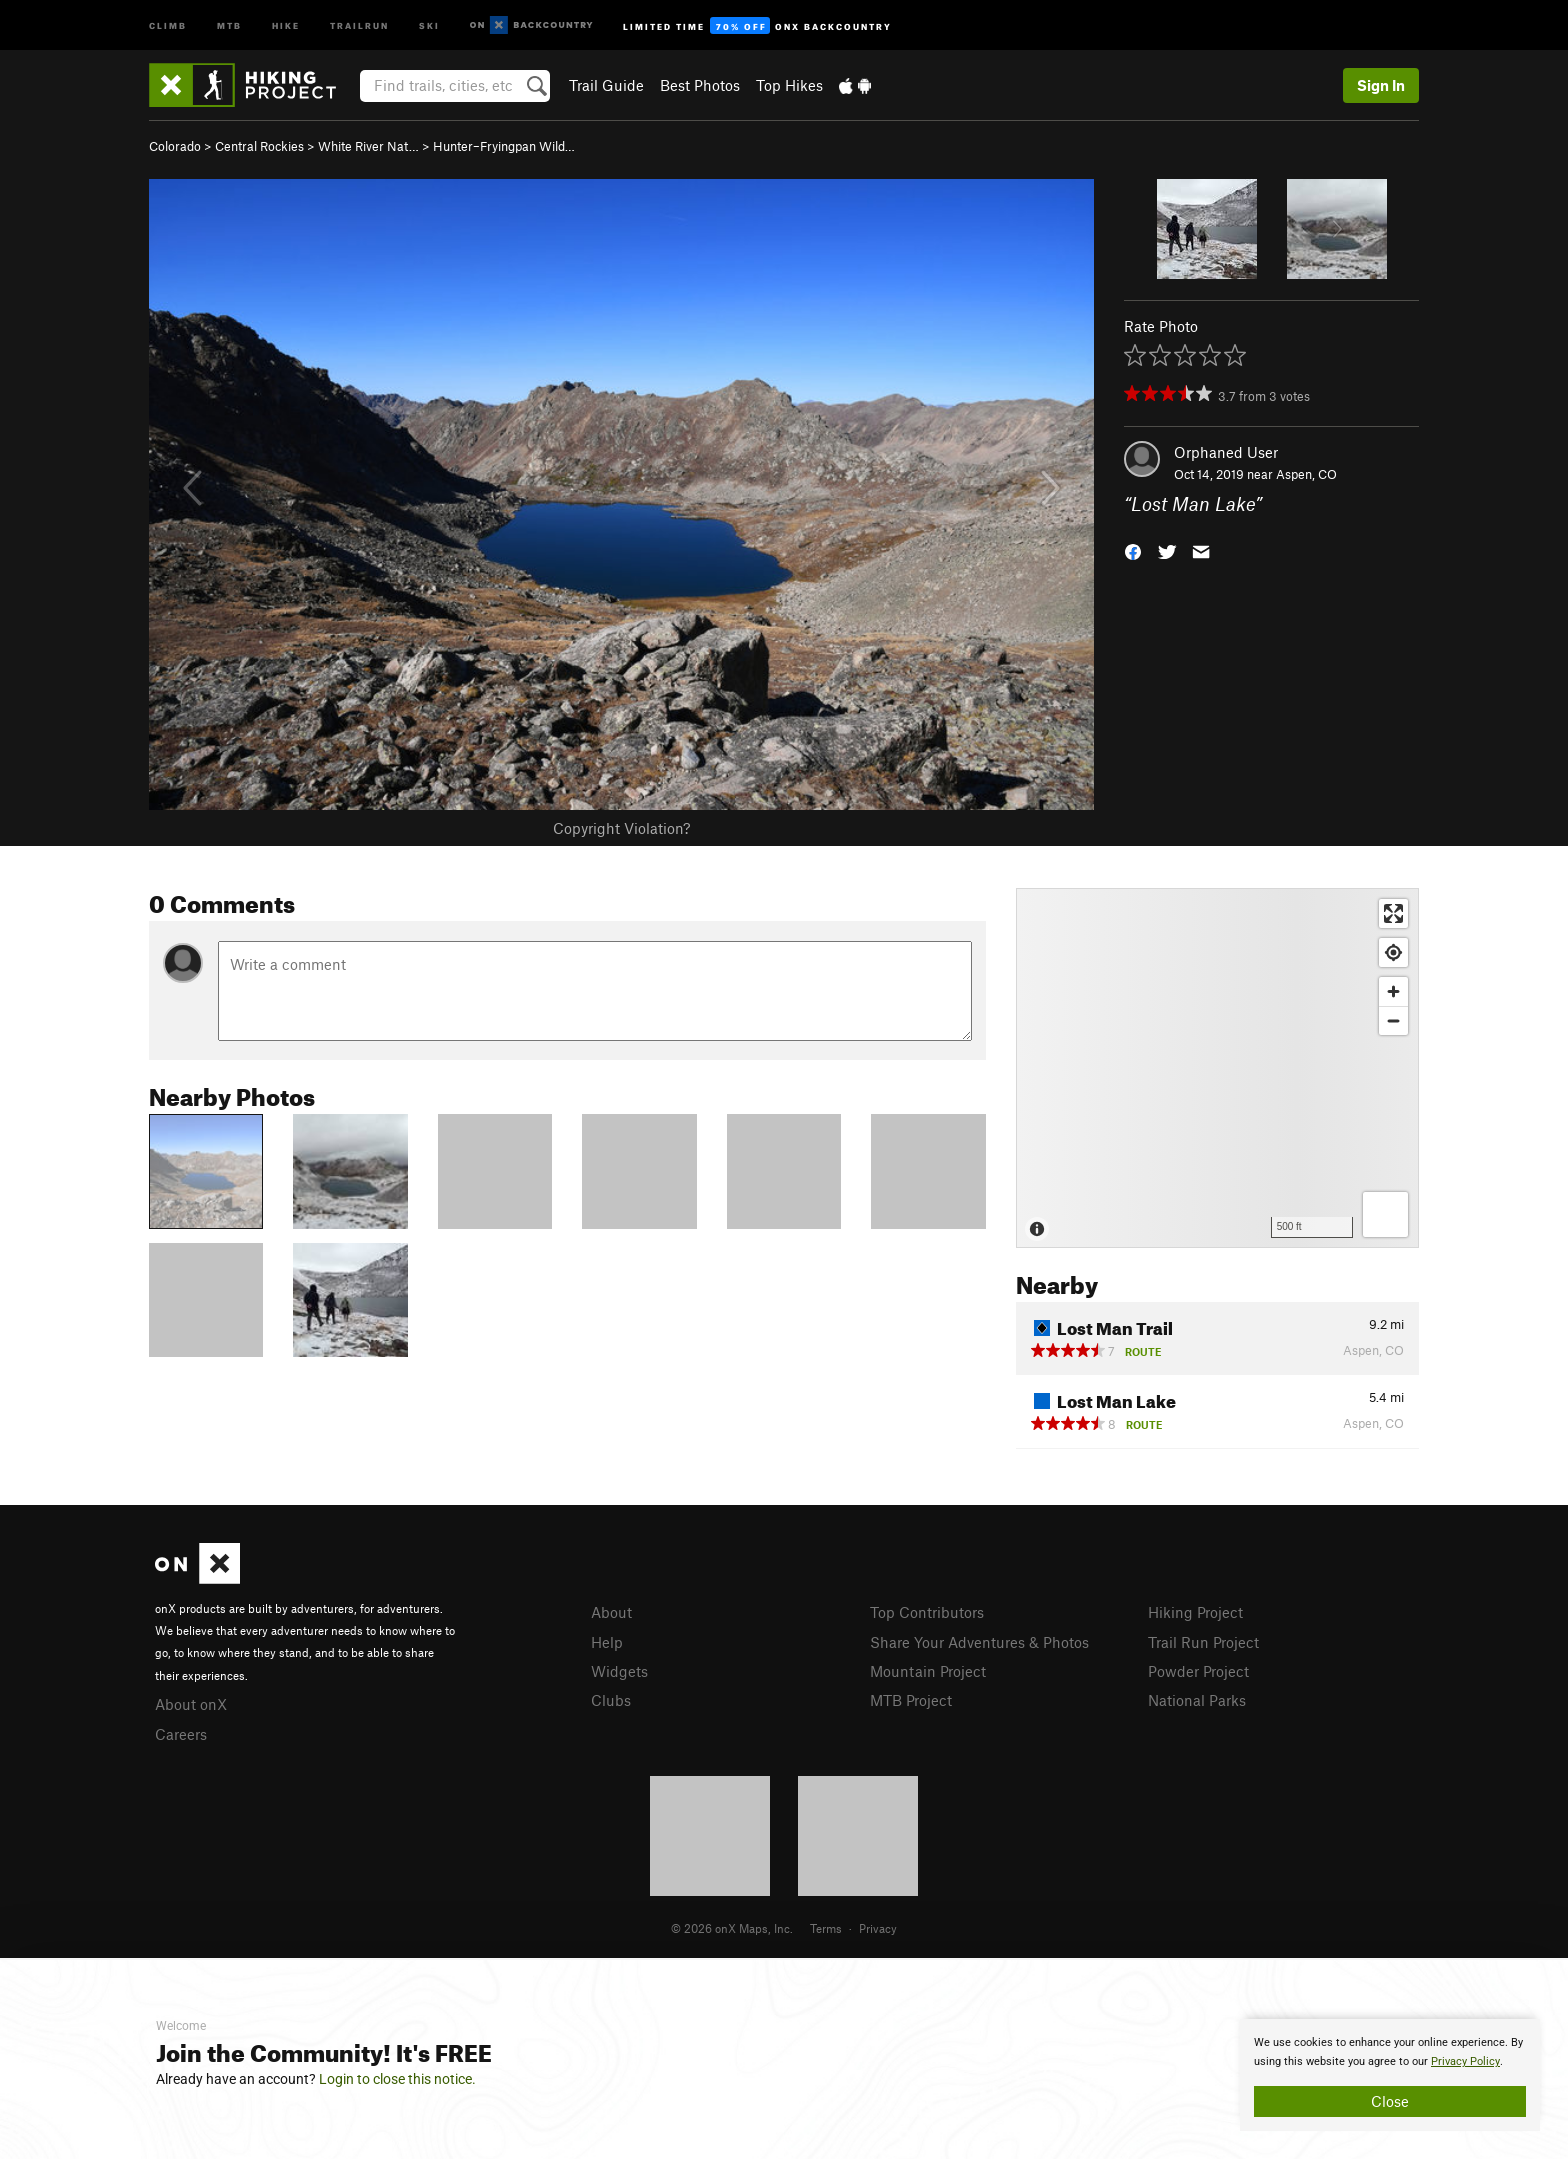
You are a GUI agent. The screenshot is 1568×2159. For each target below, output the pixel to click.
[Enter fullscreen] (1393, 913)
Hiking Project (1195, 1612)
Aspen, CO (1306, 474)
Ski (429, 24)
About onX (191, 1704)
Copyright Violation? (621, 828)
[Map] (1217, 1068)
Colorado (175, 146)
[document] (1390, 2075)
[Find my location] (1393, 952)
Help (607, 1642)
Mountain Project (928, 1671)
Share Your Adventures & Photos (979, 1642)
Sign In (1381, 85)
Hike (286, 24)
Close (1390, 2101)
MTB (229, 24)
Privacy (878, 1928)
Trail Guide (606, 85)
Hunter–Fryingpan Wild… (504, 146)
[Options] (1385, 1214)
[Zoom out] (1393, 1020)
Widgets (619, 1671)
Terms (826, 1928)
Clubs (611, 1700)
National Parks (1197, 1700)
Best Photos (700, 85)
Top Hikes (789, 85)
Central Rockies (259, 146)
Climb (168, 24)
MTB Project (911, 1700)
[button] (1133, 550)
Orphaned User (1226, 452)
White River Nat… (368, 146)
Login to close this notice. (397, 2079)
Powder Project (1198, 1671)
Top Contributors (927, 1612)
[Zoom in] (1393, 991)
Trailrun (359, 24)
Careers (181, 1734)
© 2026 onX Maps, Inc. (732, 1928)
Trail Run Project (1203, 1642)
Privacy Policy (1465, 2061)
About (611, 1612)
